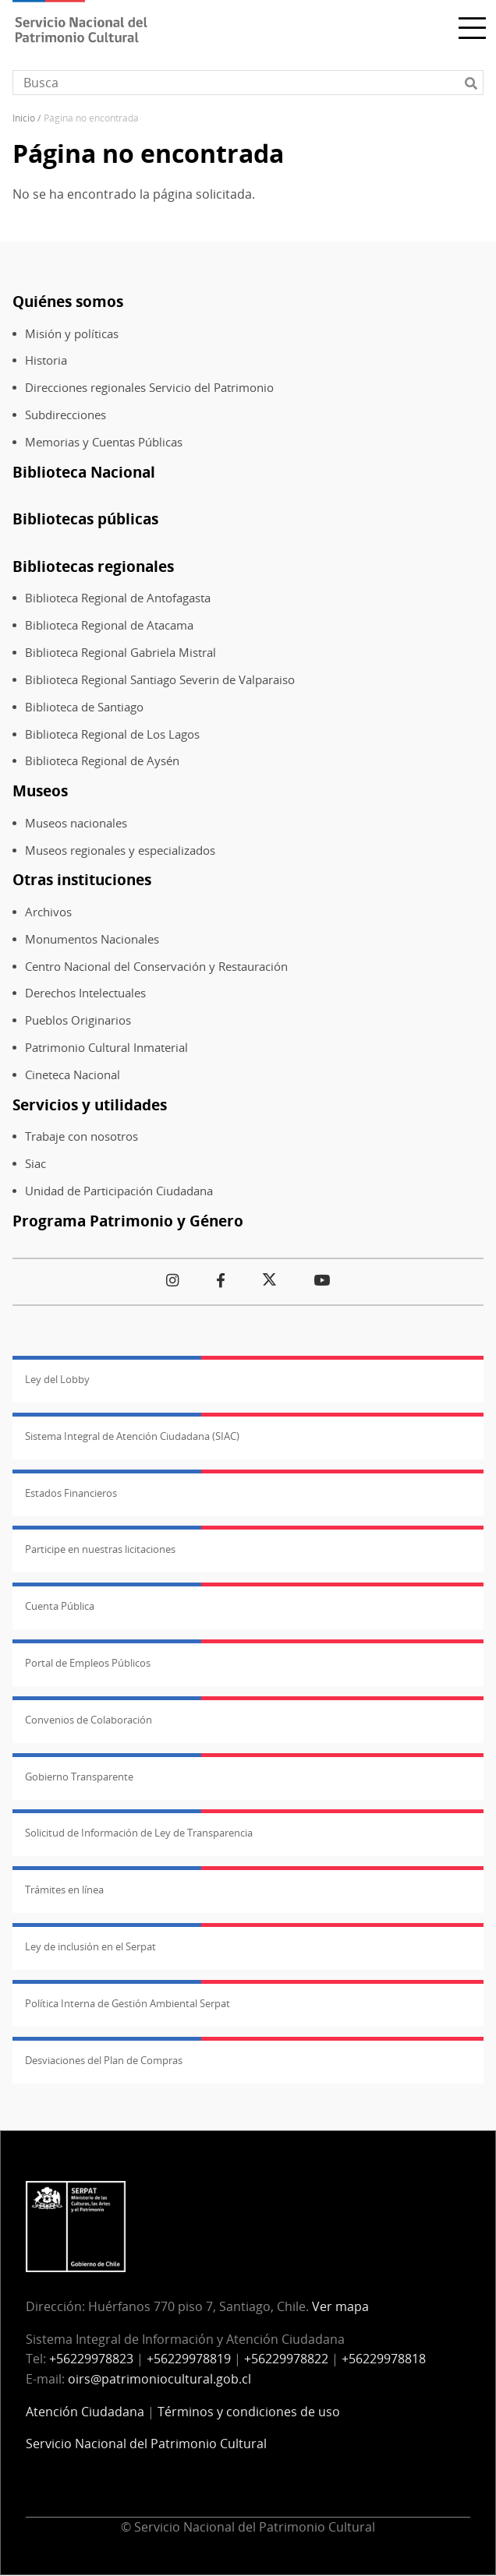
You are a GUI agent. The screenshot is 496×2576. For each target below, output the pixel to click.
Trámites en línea (64, 1890)
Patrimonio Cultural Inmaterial (106, 1047)
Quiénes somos (67, 301)
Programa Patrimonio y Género (127, 1220)
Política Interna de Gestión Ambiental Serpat (127, 2003)
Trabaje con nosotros (81, 1136)
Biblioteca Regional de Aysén (102, 760)
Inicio (23, 118)
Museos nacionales (76, 823)
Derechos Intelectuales (85, 993)
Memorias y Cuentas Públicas (103, 442)
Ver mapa (340, 2306)
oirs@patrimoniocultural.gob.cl (159, 2378)
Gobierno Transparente (79, 1777)
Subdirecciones (65, 415)
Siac (35, 1163)
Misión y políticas (72, 333)
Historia (46, 360)
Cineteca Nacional (72, 1074)
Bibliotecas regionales (93, 566)
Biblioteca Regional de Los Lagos (112, 734)
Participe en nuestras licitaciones (100, 1549)
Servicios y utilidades (89, 1104)
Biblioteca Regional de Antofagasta (118, 598)
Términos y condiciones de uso (249, 2411)
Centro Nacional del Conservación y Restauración (156, 966)
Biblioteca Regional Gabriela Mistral (120, 652)
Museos (40, 790)
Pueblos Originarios (78, 1020)
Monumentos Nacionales (92, 939)
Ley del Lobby (57, 1379)
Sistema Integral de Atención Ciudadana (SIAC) (132, 1436)
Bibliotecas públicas (85, 518)
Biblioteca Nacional (83, 472)
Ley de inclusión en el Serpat (90, 1946)
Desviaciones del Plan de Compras (103, 2060)
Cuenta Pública (59, 1606)
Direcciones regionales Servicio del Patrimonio (149, 387)
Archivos (48, 912)
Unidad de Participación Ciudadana (119, 1191)
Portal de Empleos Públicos (88, 1663)
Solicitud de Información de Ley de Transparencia (139, 1833)
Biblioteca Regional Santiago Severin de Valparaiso (160, 679)
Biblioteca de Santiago (84, 707)
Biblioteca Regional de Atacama (109, 625)
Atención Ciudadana (85, 2411)
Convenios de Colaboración (88, 1720)
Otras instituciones (81, 879)
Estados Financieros (71, 1493)
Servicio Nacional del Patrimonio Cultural (146, 2443)
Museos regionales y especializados (120, 850)
